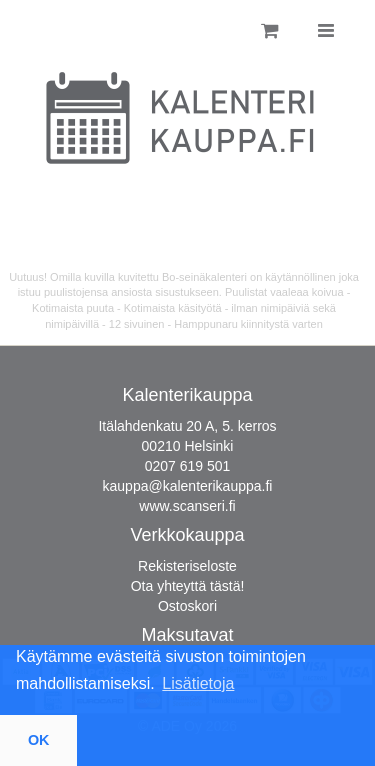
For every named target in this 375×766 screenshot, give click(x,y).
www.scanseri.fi (187, 506)
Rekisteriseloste (187, 566)
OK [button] (39, 740)
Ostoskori (187, 606)
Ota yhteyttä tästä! (188, 586)
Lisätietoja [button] (198, 683)
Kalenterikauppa (187, 395)
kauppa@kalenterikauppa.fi (188, 486)
